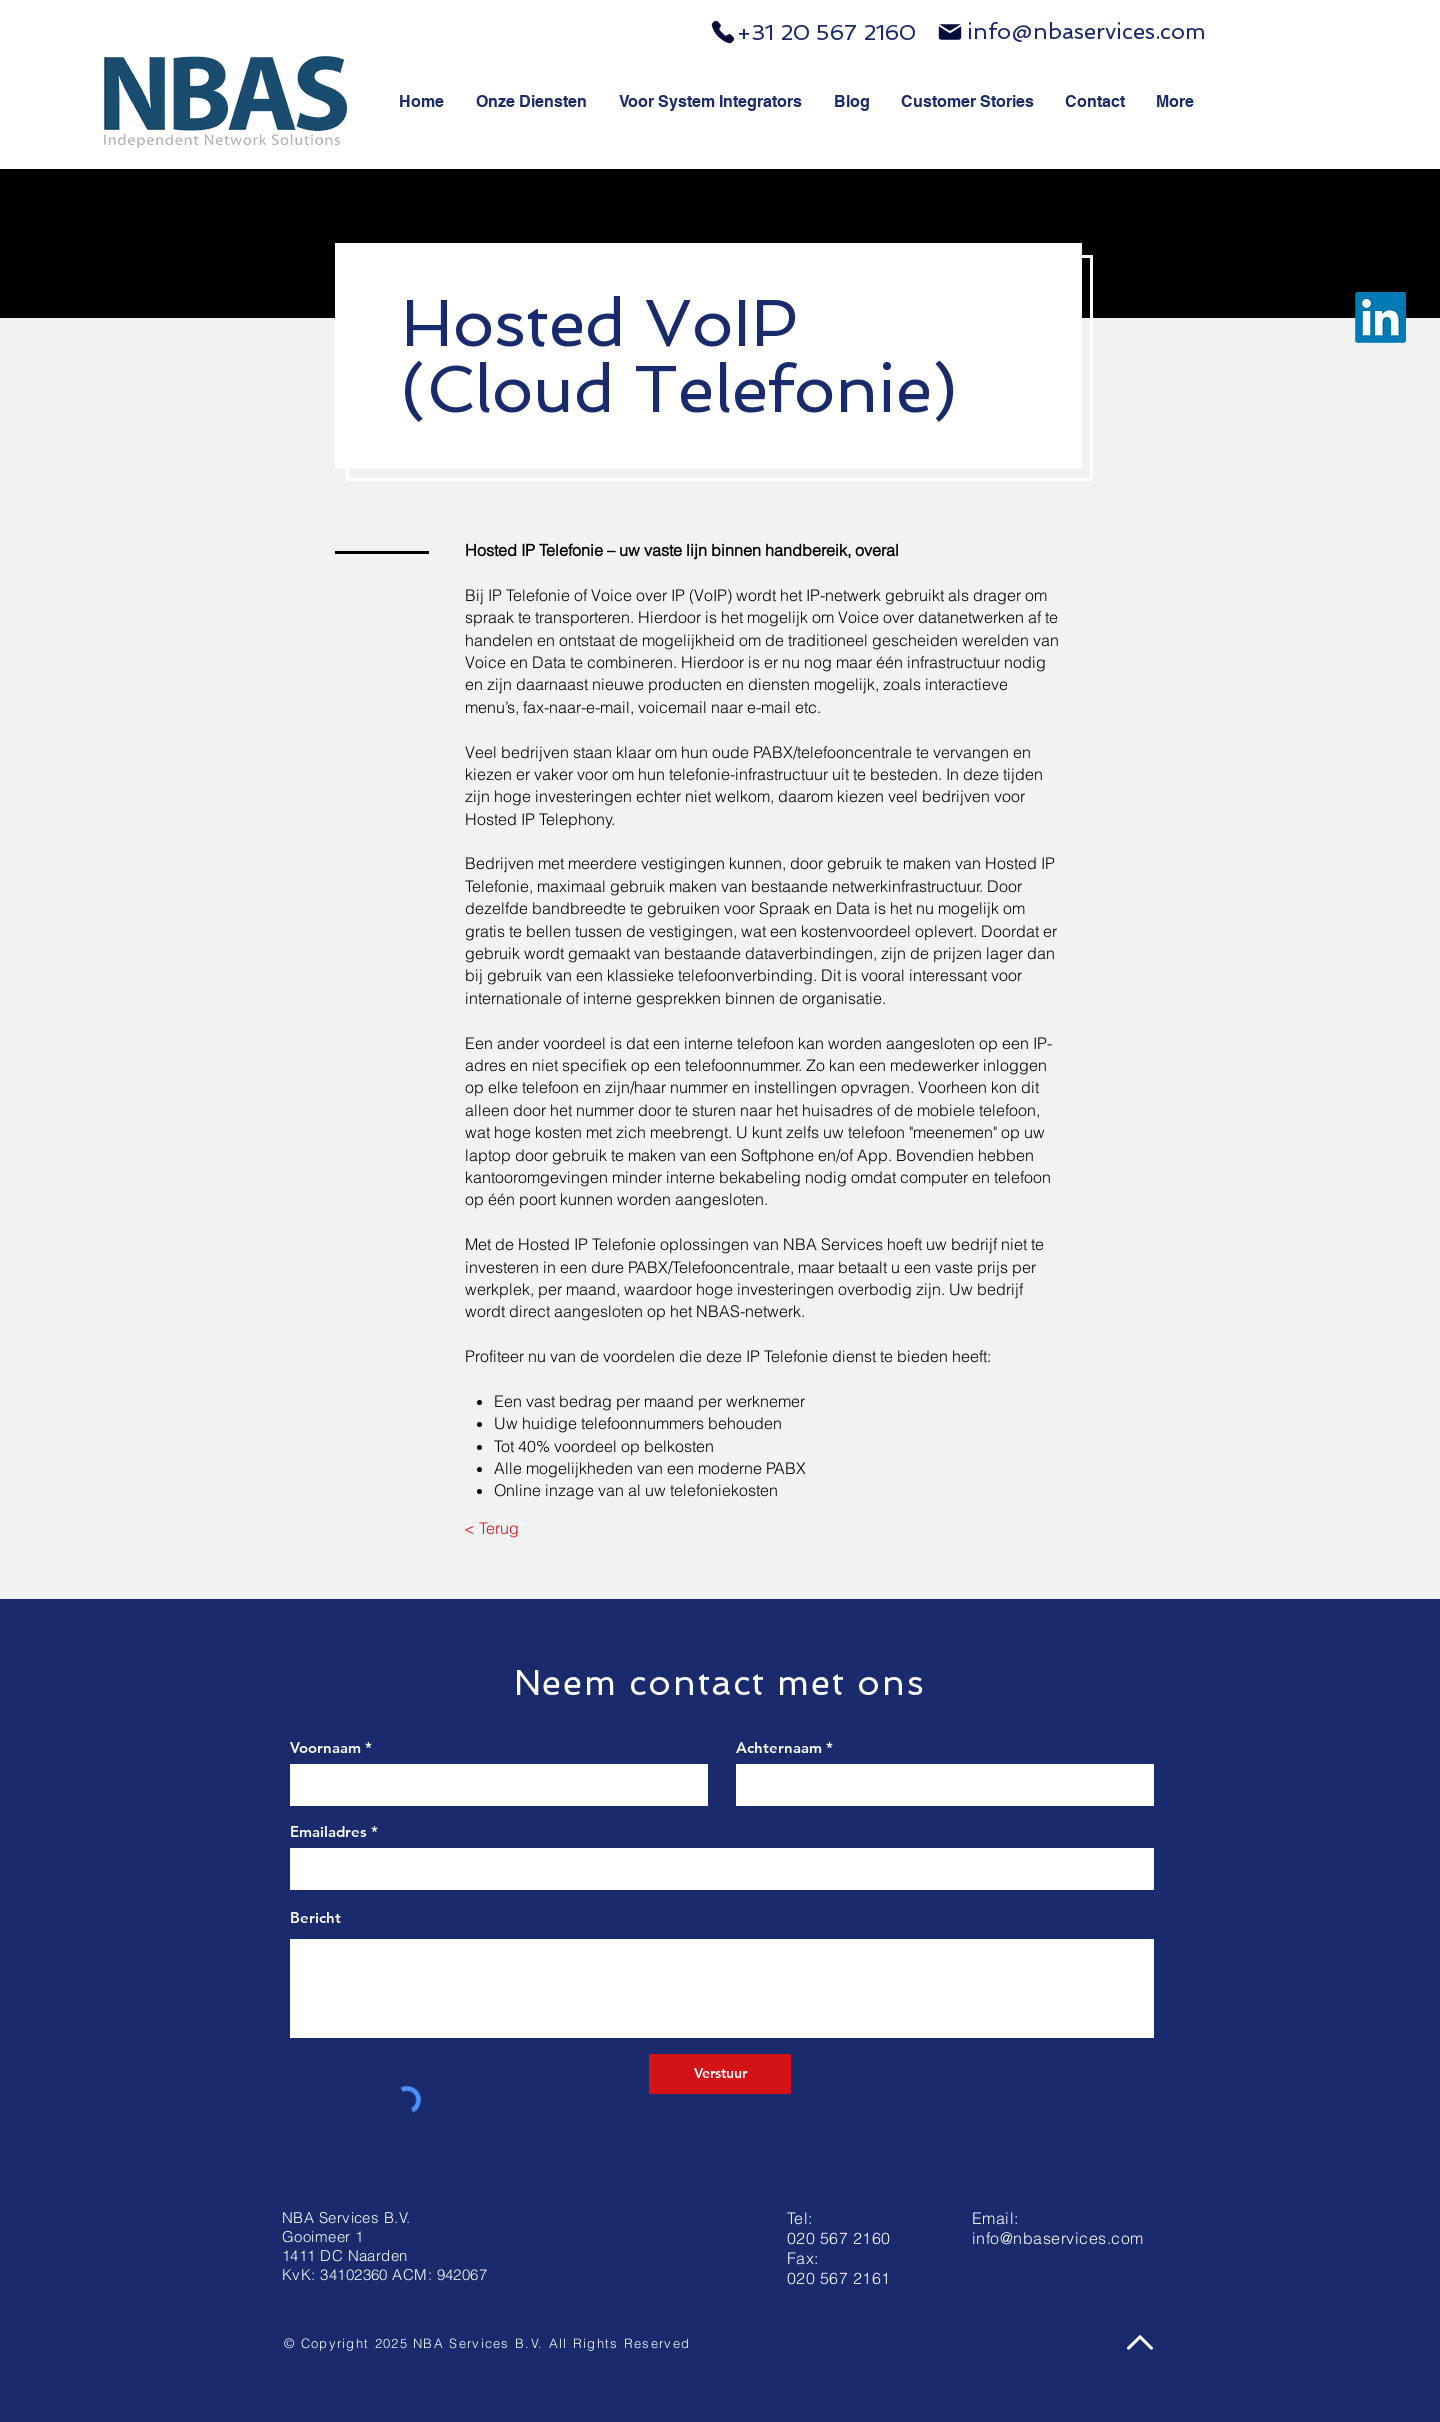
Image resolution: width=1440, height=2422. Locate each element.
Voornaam (325, 1747)
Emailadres (328, 1831)
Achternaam (779, 1747)
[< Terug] (491, 1528)
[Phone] (723, 32)
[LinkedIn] (1380, 317)
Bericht (315, 1917)
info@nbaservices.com (1086, 31)
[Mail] (950, 32)
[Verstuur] (720, 2074)
